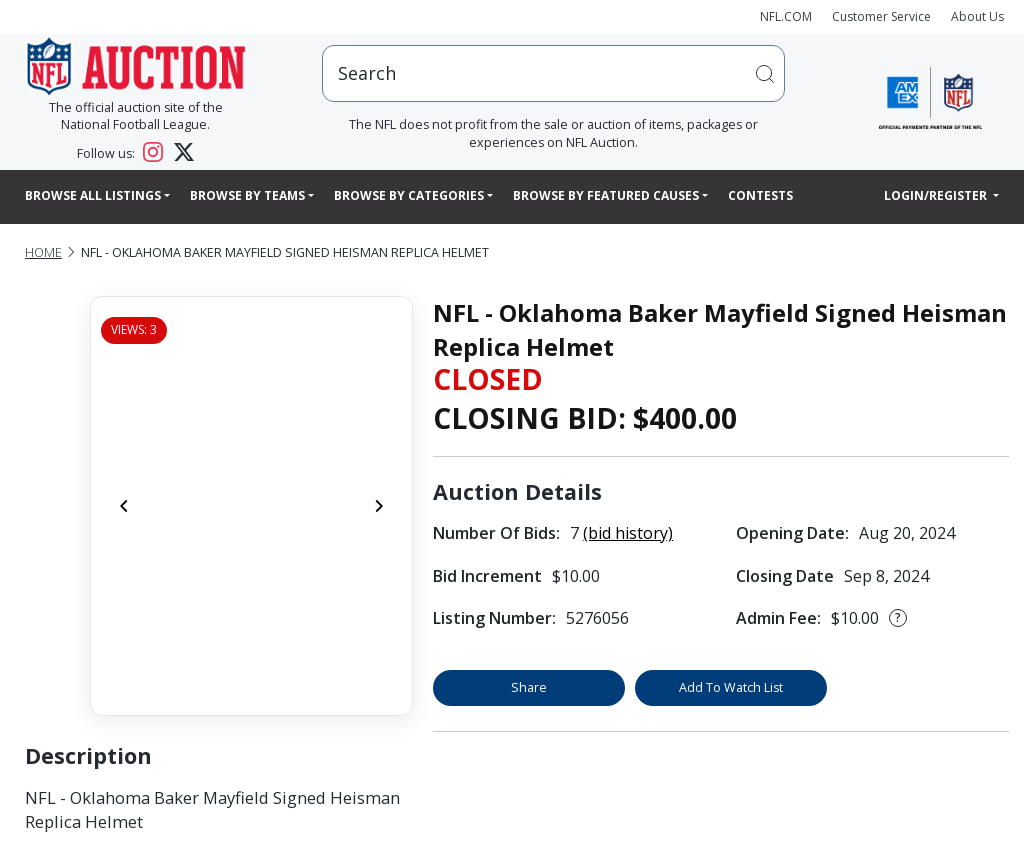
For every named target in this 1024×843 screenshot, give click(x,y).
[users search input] (553, 73)
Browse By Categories (409, 195)
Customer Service (881, 16)
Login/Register (937, 195)
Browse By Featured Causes (606, 195)
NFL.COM (786, 16)
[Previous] (124, 506)
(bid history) (628, 533)
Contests (760, 195)
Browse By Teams (247, 195)
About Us (977, 16)
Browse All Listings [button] (93, 195)
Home (43, 252)
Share (529, 687)
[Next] (379, 506)
